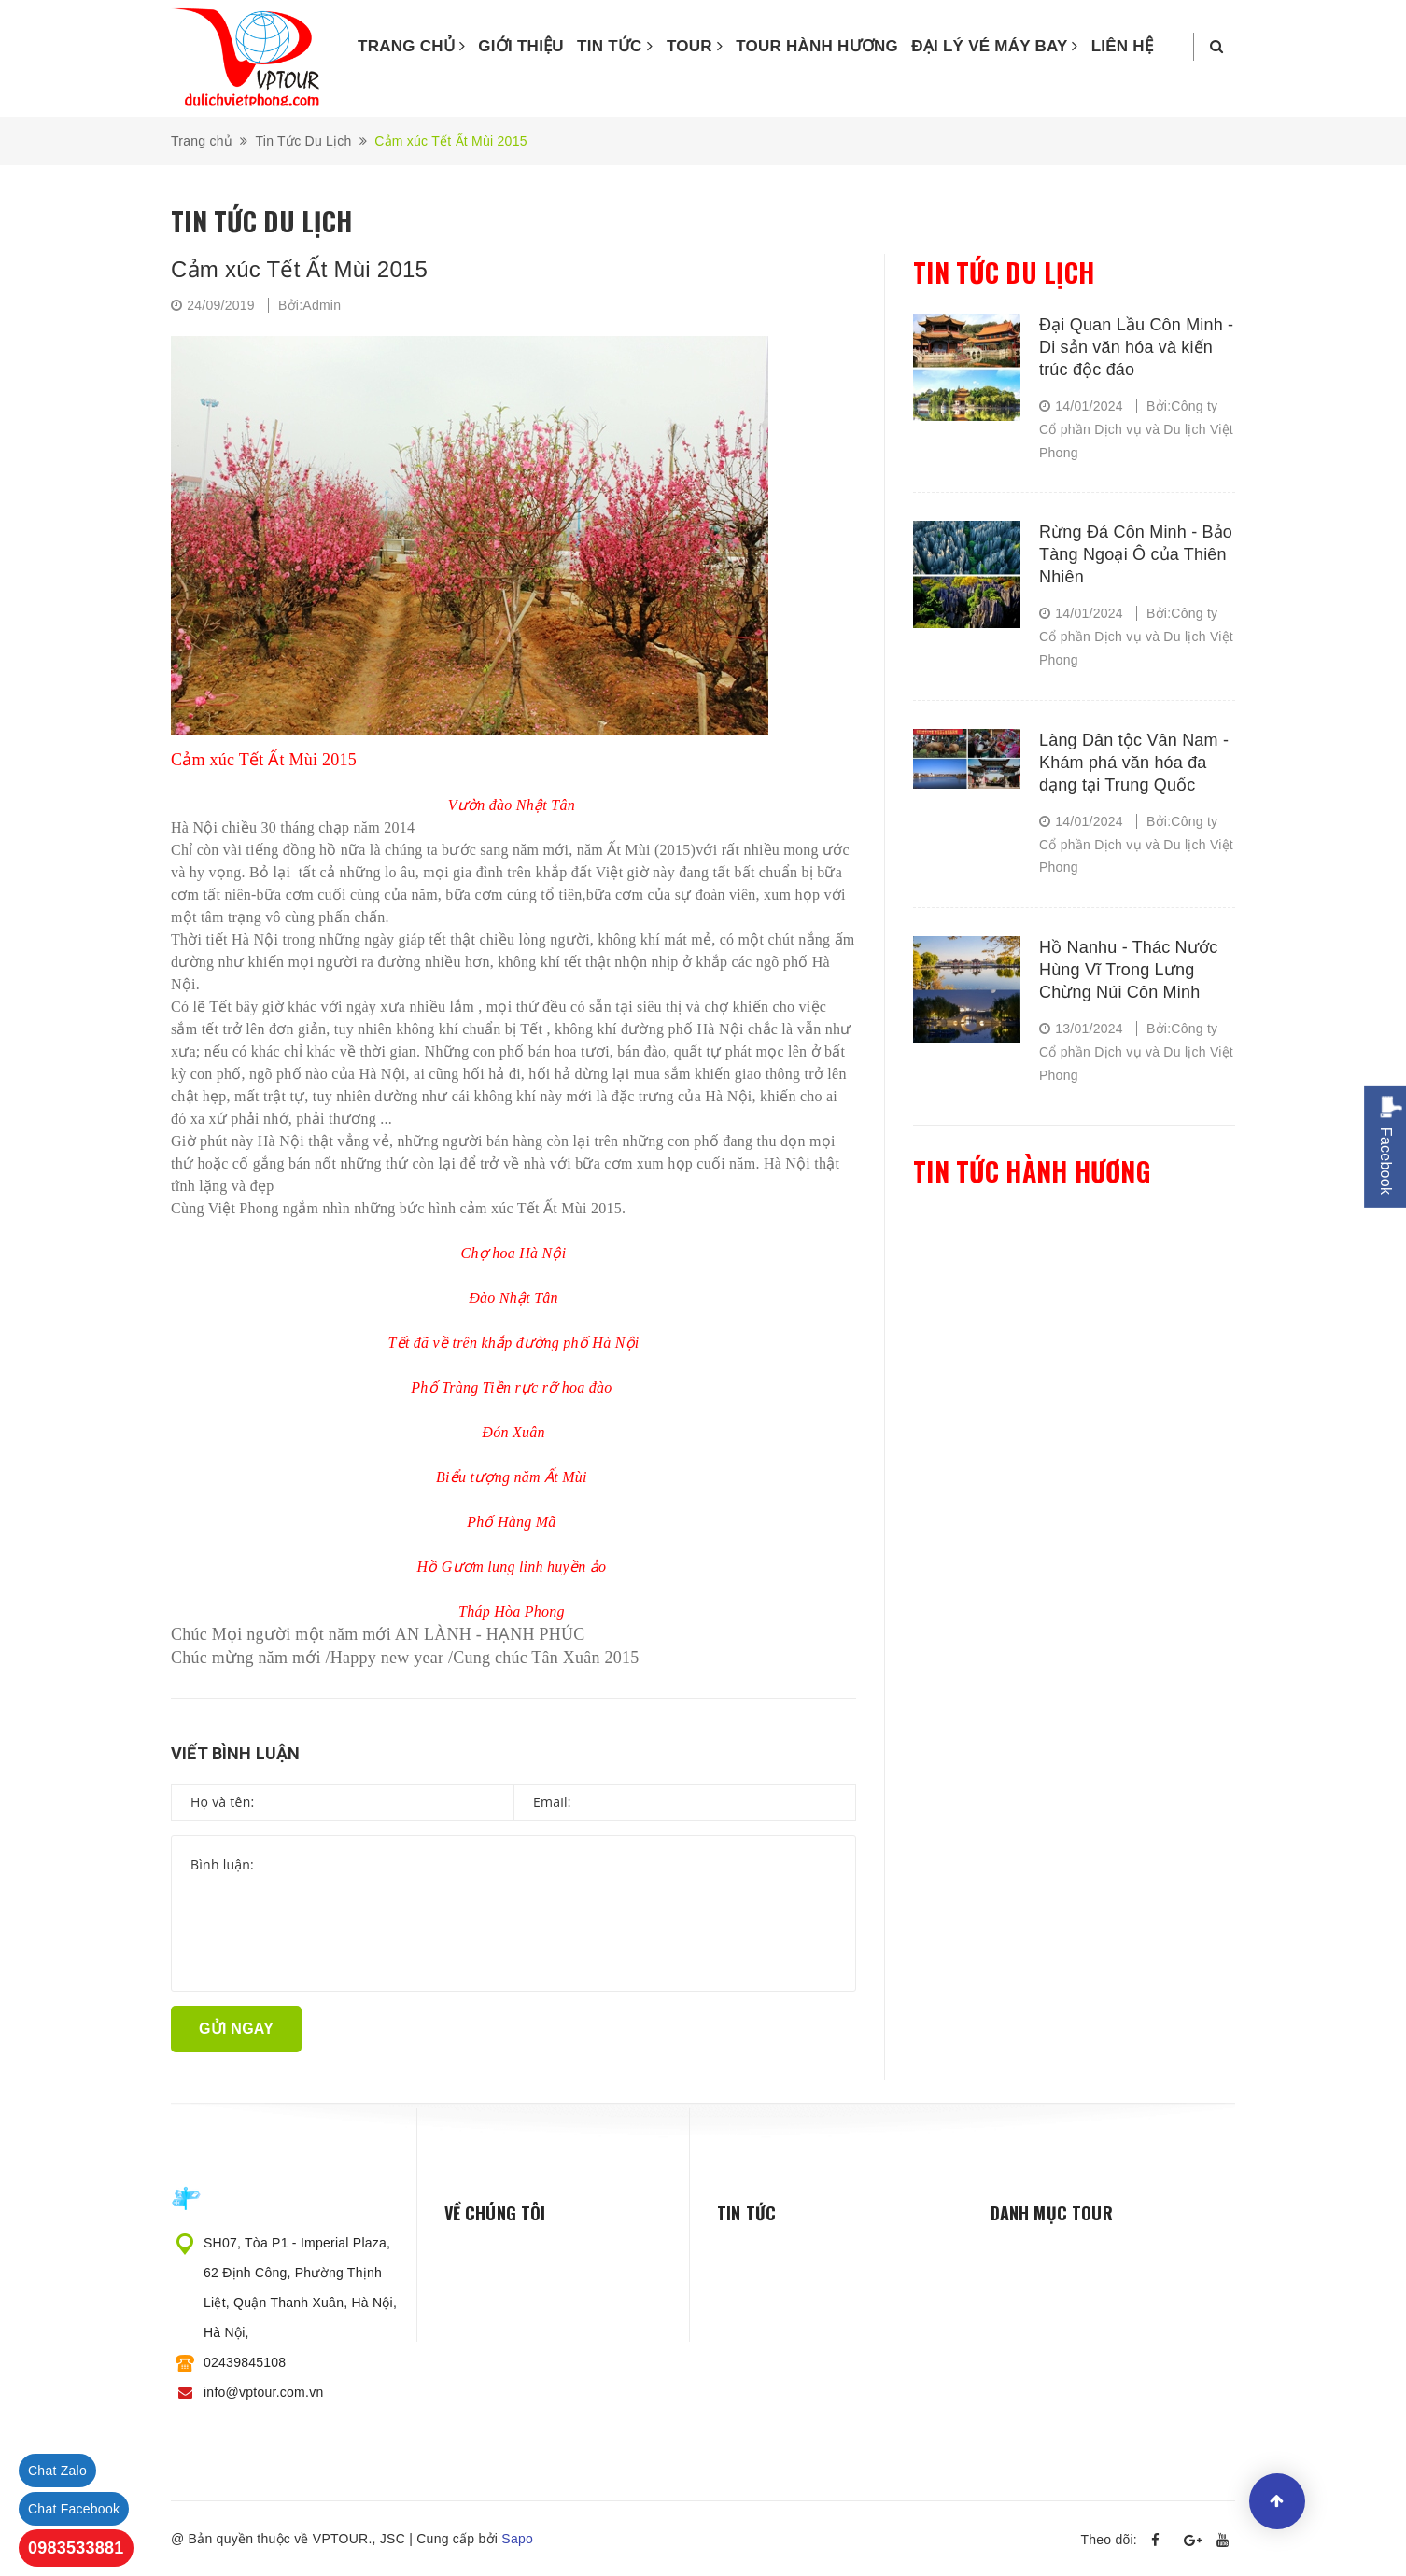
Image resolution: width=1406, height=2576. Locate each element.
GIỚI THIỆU (521, 46)
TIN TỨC (615, 46)
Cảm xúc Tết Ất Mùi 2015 (299, 269)
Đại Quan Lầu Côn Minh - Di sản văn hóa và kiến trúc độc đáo (1136, 347)
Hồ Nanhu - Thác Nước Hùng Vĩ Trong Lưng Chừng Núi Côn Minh (1128, 969)
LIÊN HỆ (1122, 46)
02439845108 (245, 2362)
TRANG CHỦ (411, 46)
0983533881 (76, 2548)
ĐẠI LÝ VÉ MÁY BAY (994, 46)
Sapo (517, 2538)
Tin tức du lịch (1003, 272)
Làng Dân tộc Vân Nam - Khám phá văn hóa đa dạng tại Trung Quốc (1134, 762)
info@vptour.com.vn (263, 2392)
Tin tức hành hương (1031, 1171)
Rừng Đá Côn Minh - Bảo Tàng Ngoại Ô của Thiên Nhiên (1135, 554)
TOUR (695, 46)
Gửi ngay (236, 2029)
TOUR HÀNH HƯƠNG (817, 46)
